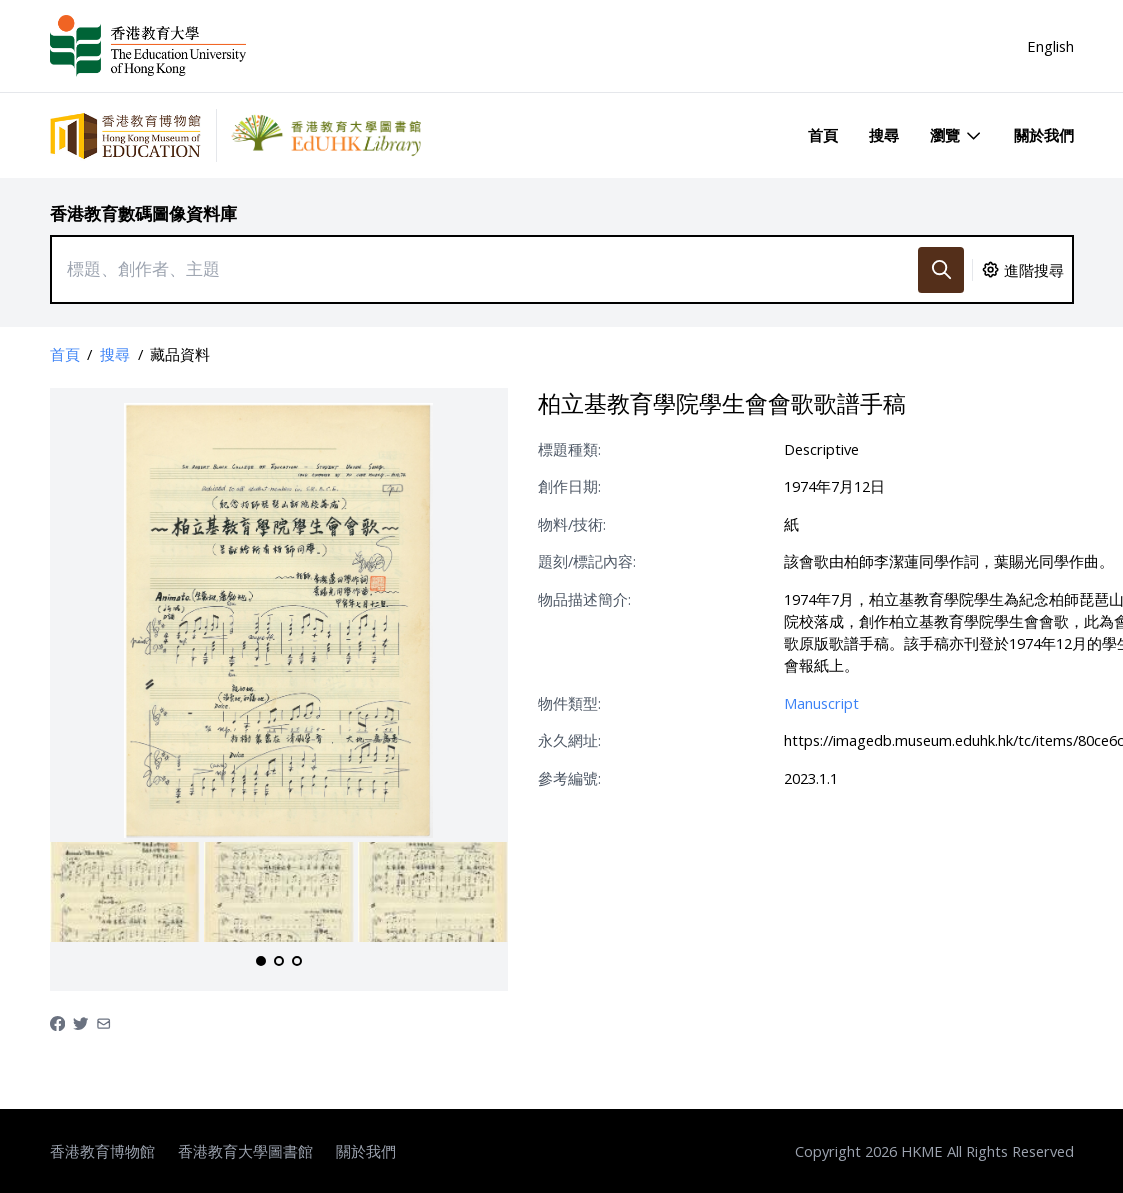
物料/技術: (572, 524)
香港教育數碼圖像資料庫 (143, 213)
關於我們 (1044, 135)
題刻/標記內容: (587, 561)
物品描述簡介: (584, 599)
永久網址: (569, 740)
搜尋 (884, 135)
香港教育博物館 (102, 1151)
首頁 (823, 135)
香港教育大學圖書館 (245, 1151)
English (1050, 46)
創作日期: (569, 486)
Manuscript (821, 703)
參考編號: (569, 778)
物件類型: (569, 703)
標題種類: (569, 449)
